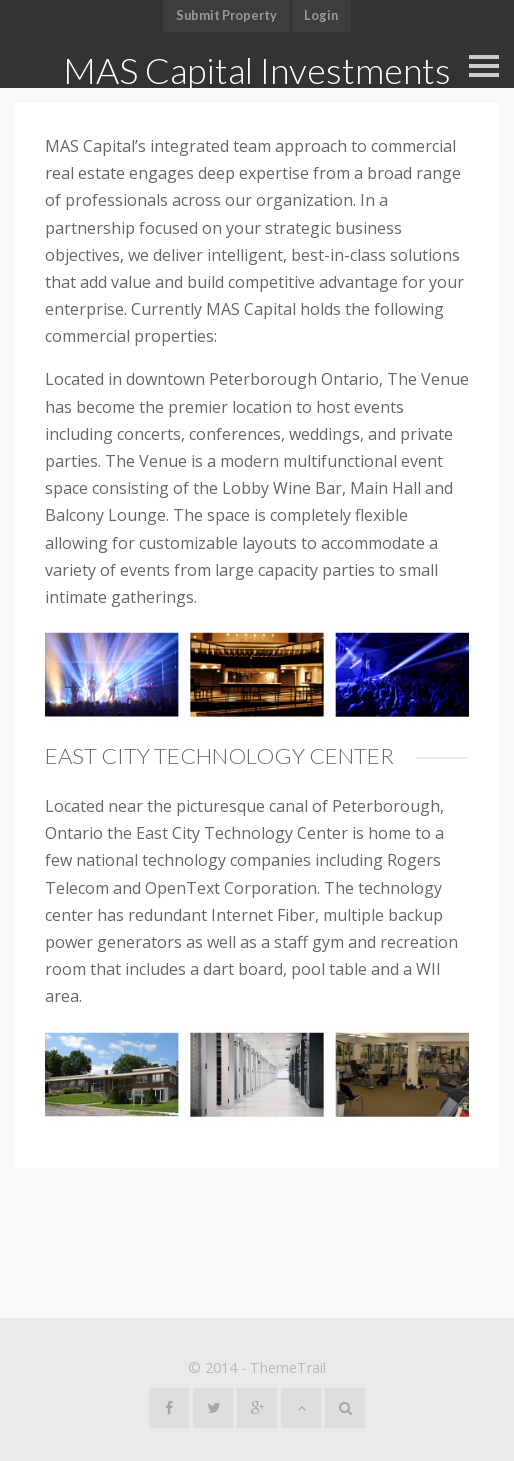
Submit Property (226, 15)
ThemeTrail (288, 1367)
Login (321, 15)
